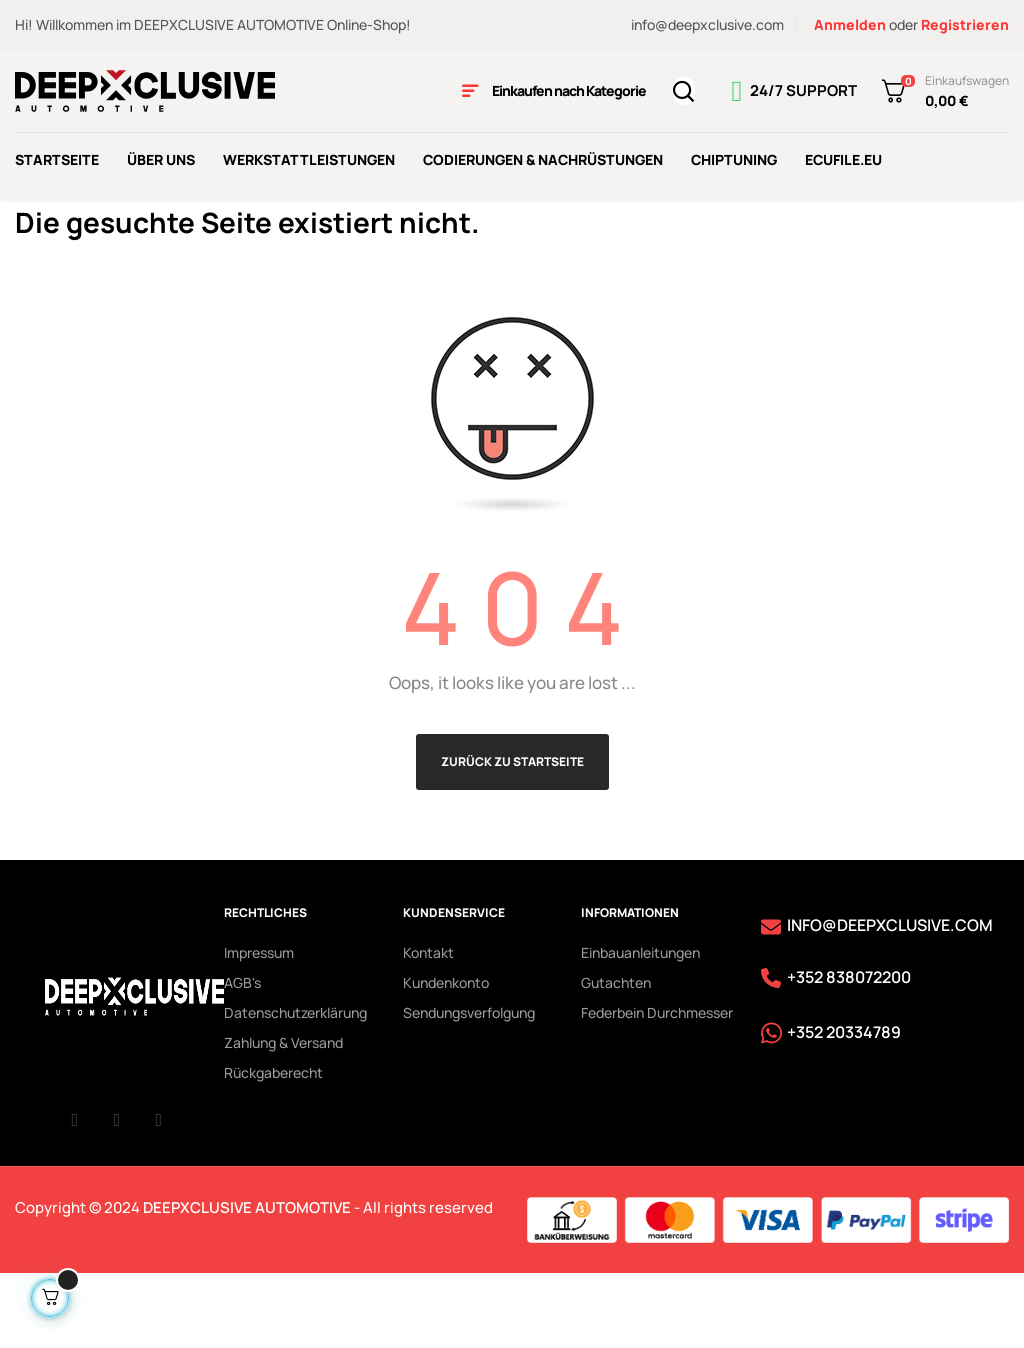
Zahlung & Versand (283, 1110)
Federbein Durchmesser (657, 1080)
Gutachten (616, 1050)
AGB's (242, 1050)
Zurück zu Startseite (512, 829)
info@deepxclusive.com (707, 24)
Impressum (259, 1020)
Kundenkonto (446, 1050)
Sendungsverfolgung (469, 1080)
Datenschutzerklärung (295, 1080)
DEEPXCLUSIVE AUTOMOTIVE (247, 1276)
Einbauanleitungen (640, 1020)
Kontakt (428, 1020)
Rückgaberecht (273, 1140)
